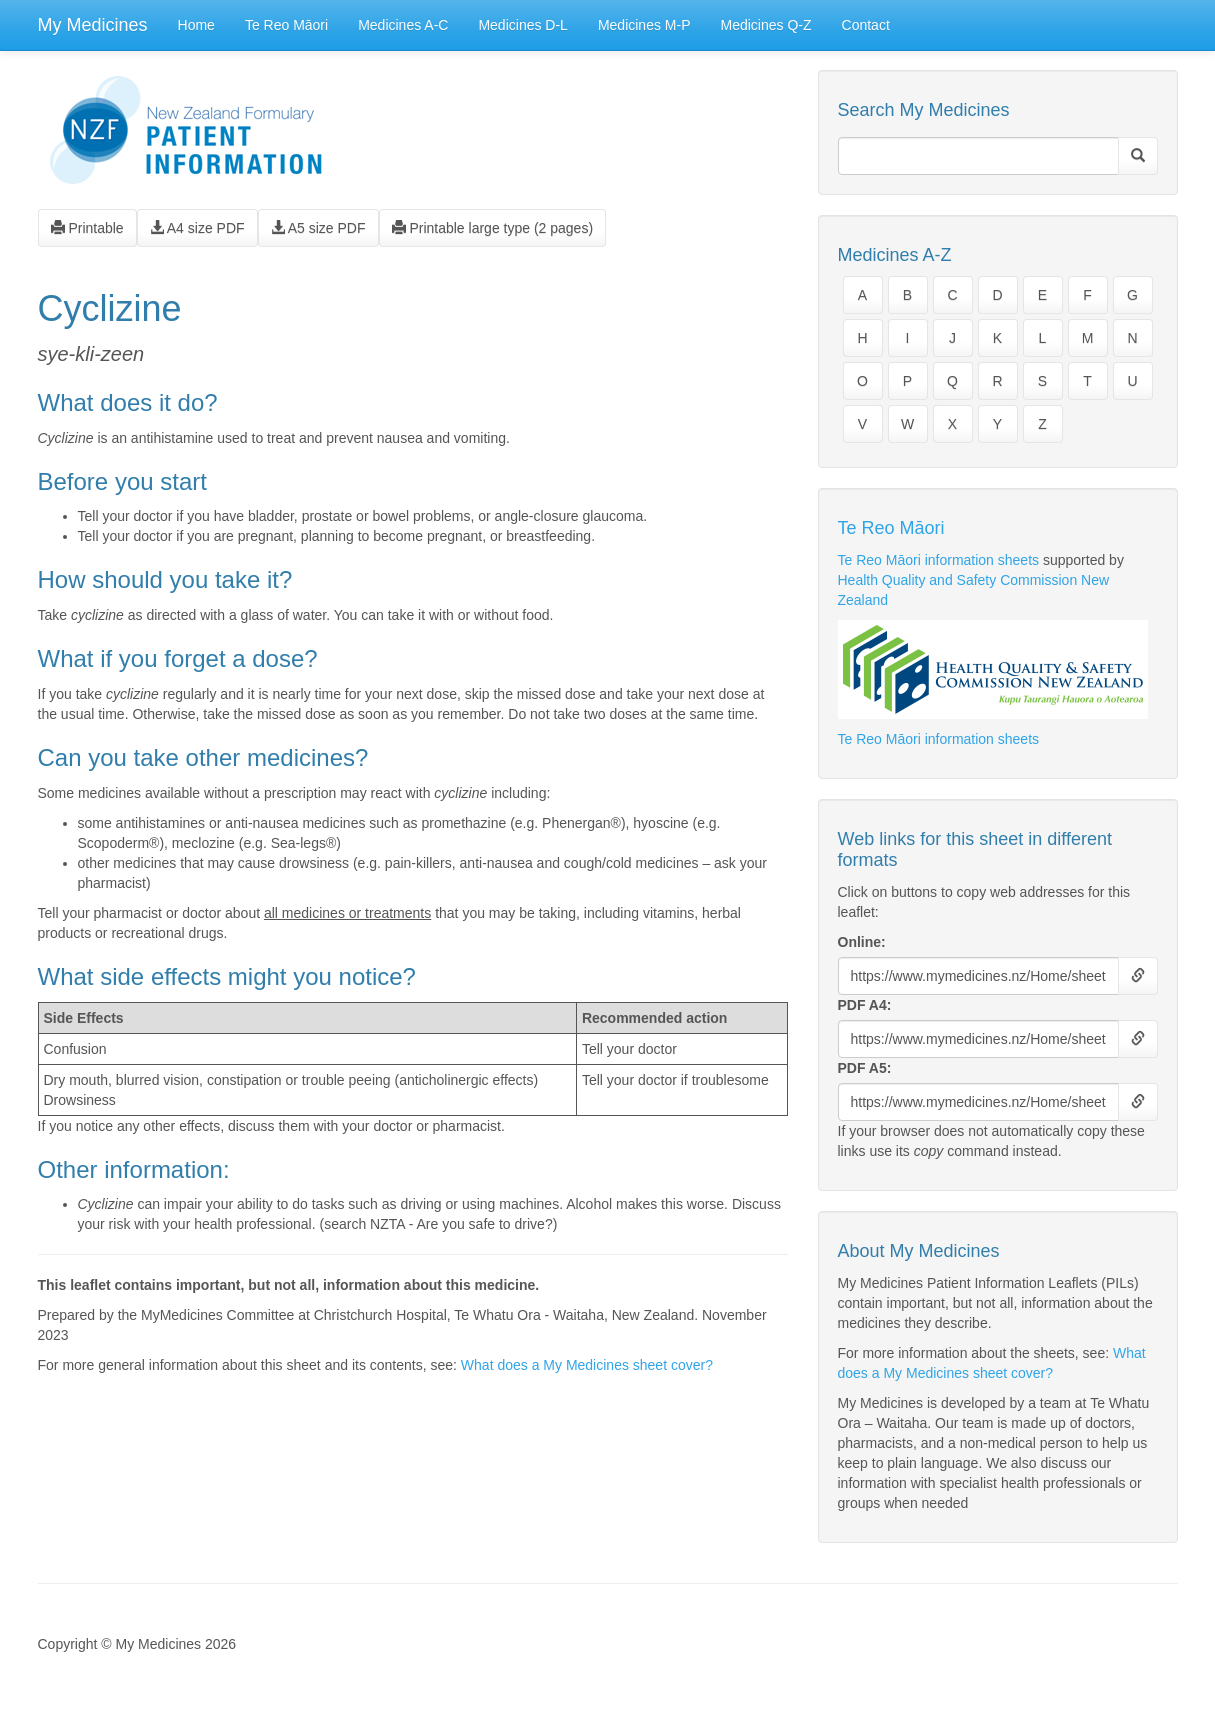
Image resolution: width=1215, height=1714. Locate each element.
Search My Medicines (924, 110)
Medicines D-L (522, 25)
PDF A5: (865, 1068)
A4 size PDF (197, 228)
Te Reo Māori (286, 25)
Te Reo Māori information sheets (939, 560)
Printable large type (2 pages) (493, 228)
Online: (862, 942)
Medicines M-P (644, 25)
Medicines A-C (403, 25)
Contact (866, 25)
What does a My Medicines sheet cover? (587, 1365)
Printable (87, 228)
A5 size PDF (318, 228)
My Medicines (93, 25)
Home (196, 25)
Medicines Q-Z (766, 25)
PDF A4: (865, 1005)
